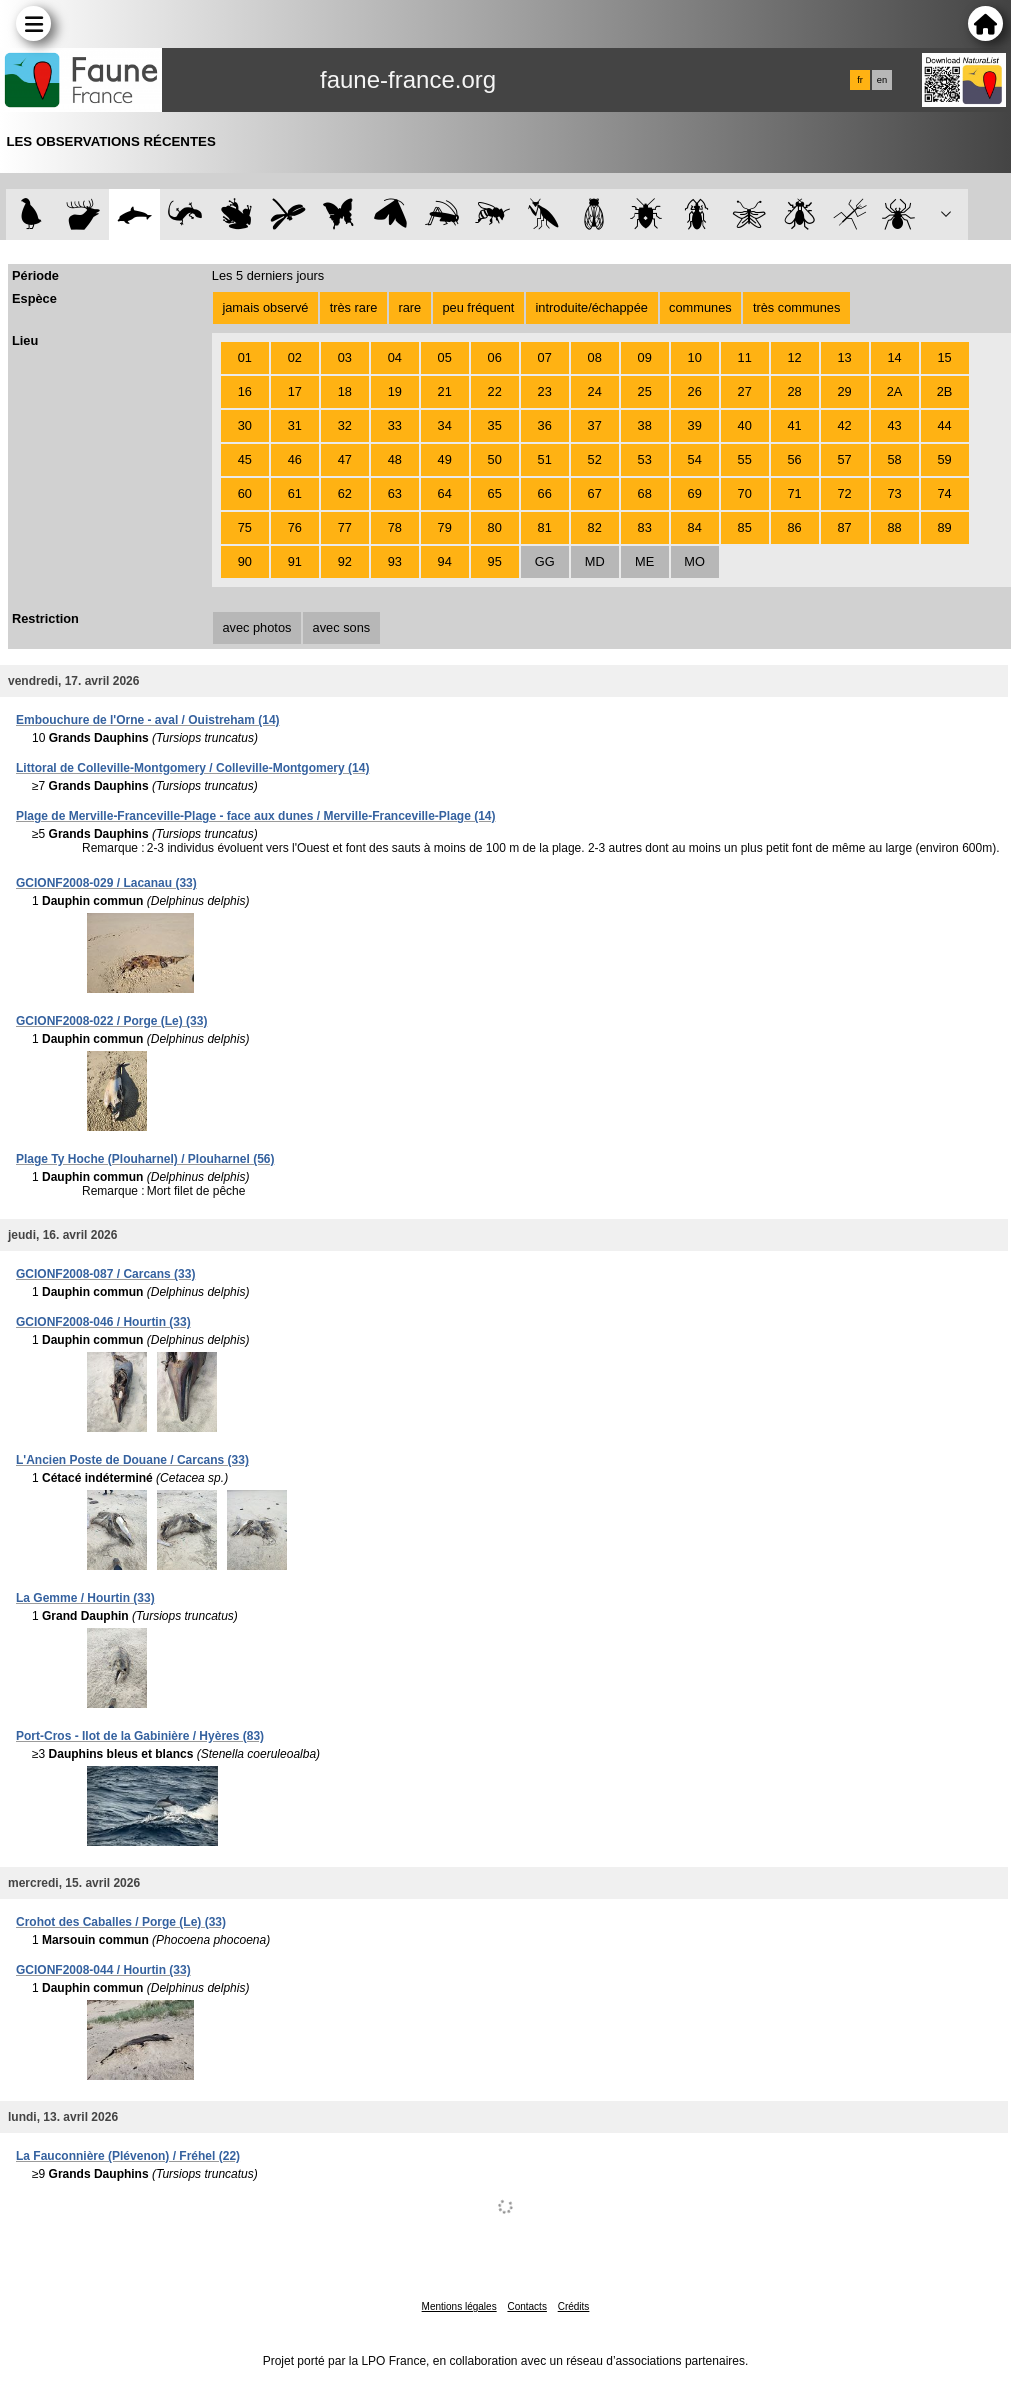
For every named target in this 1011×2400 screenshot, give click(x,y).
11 (745, 357)
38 (645, 425)
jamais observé (265, 307)
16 (245, 391)
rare (409, 307)
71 (795, 493)
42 (844, 425)
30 (245, 425)
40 (745, 425)
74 (944, 493)
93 (395, 561)
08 (595, 357)
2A (895, 391)
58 (894, 459)
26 (695, 391)
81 (545, 527)
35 (495, 425)
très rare (354, 307)
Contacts (526, 2306)
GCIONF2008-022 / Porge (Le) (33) (111, 1021)
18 (345, 391)
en (882, 80)
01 (245, 357)
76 (295, 527)
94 (445, 561)
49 (445, 459)
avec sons (342, 627)
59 (944, 459)
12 (795, 357)
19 (395, 391)
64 (445, 493)
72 (844, 493)
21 (445, 391)
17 (295, 391)
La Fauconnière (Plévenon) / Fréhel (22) (128, 2156)
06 (495, 357)
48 (395, 459)
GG (545, 561)
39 (695, 425)
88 (894, 527)
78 (395, 527)
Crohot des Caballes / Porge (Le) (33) (121, 1922)
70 (745, 493)
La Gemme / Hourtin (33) (85, 1598)
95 (495, 561)
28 (795, 391)
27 (745, 391)
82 (595, 527)
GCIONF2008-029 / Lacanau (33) (106, 883)
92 (345, 561)
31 (295, 425)
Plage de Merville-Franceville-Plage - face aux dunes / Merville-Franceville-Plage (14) (256, 816)
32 (345, 425)
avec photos (256, 627)
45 (245, 459)
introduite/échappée (592, 307)
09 (645, 357)
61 (295, 493)
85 (745, 527)
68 (645, 493)
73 (894, 493)
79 (445, 527)
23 (545, 391)
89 (944, 527)
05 (445, 357)
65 (495, 493)
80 (495, 527)
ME (644, 561)
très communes (796, 307)
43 (894, 425)
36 (545, 425)
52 (595, 459)
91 (295, 561)
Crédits (574, 2306)
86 (795, 527)
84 (695, 527)
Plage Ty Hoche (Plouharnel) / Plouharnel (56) (145, 1159)
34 (445, 425)
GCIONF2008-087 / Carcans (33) (105, 1274)
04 (395, 357)
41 (795, 425)
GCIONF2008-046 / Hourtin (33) (103, 1322)
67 (595, 493)
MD (595, 561)
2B (945, 391)
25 (645, 391)
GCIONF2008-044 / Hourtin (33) (103, 1970)
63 (395, 493)
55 (745, 459)
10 (695, 357)
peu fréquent (478, 307)
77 (345, 527)
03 (345, 357)
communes (700, 307)
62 (345, 493)
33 (395, 425)
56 (795, 459)
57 (844, 459)
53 (645, 459)
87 (844, 527)
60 (245, 493)
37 (595, 425)
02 (295, 357)
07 (545, 357)
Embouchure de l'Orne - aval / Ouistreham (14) (148, 720)
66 (545, 493)
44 (944, 425)
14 (894, 357)
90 (245, 561)
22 (495, 391)
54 (695, 459)
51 (545, 459)
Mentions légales (459, 2306)
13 (844, 357)
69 (695, 493)
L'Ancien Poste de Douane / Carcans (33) (132, 1460)
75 (245, 527)
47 (345, 459)
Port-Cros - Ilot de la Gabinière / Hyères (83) (140, 1736)
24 (595, 391)
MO (694, 561)
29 (844, 391)
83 (645, 527)
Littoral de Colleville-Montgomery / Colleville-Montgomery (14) (192, 768)
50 (495, 459)
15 (944, 357)
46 (295, 459)
